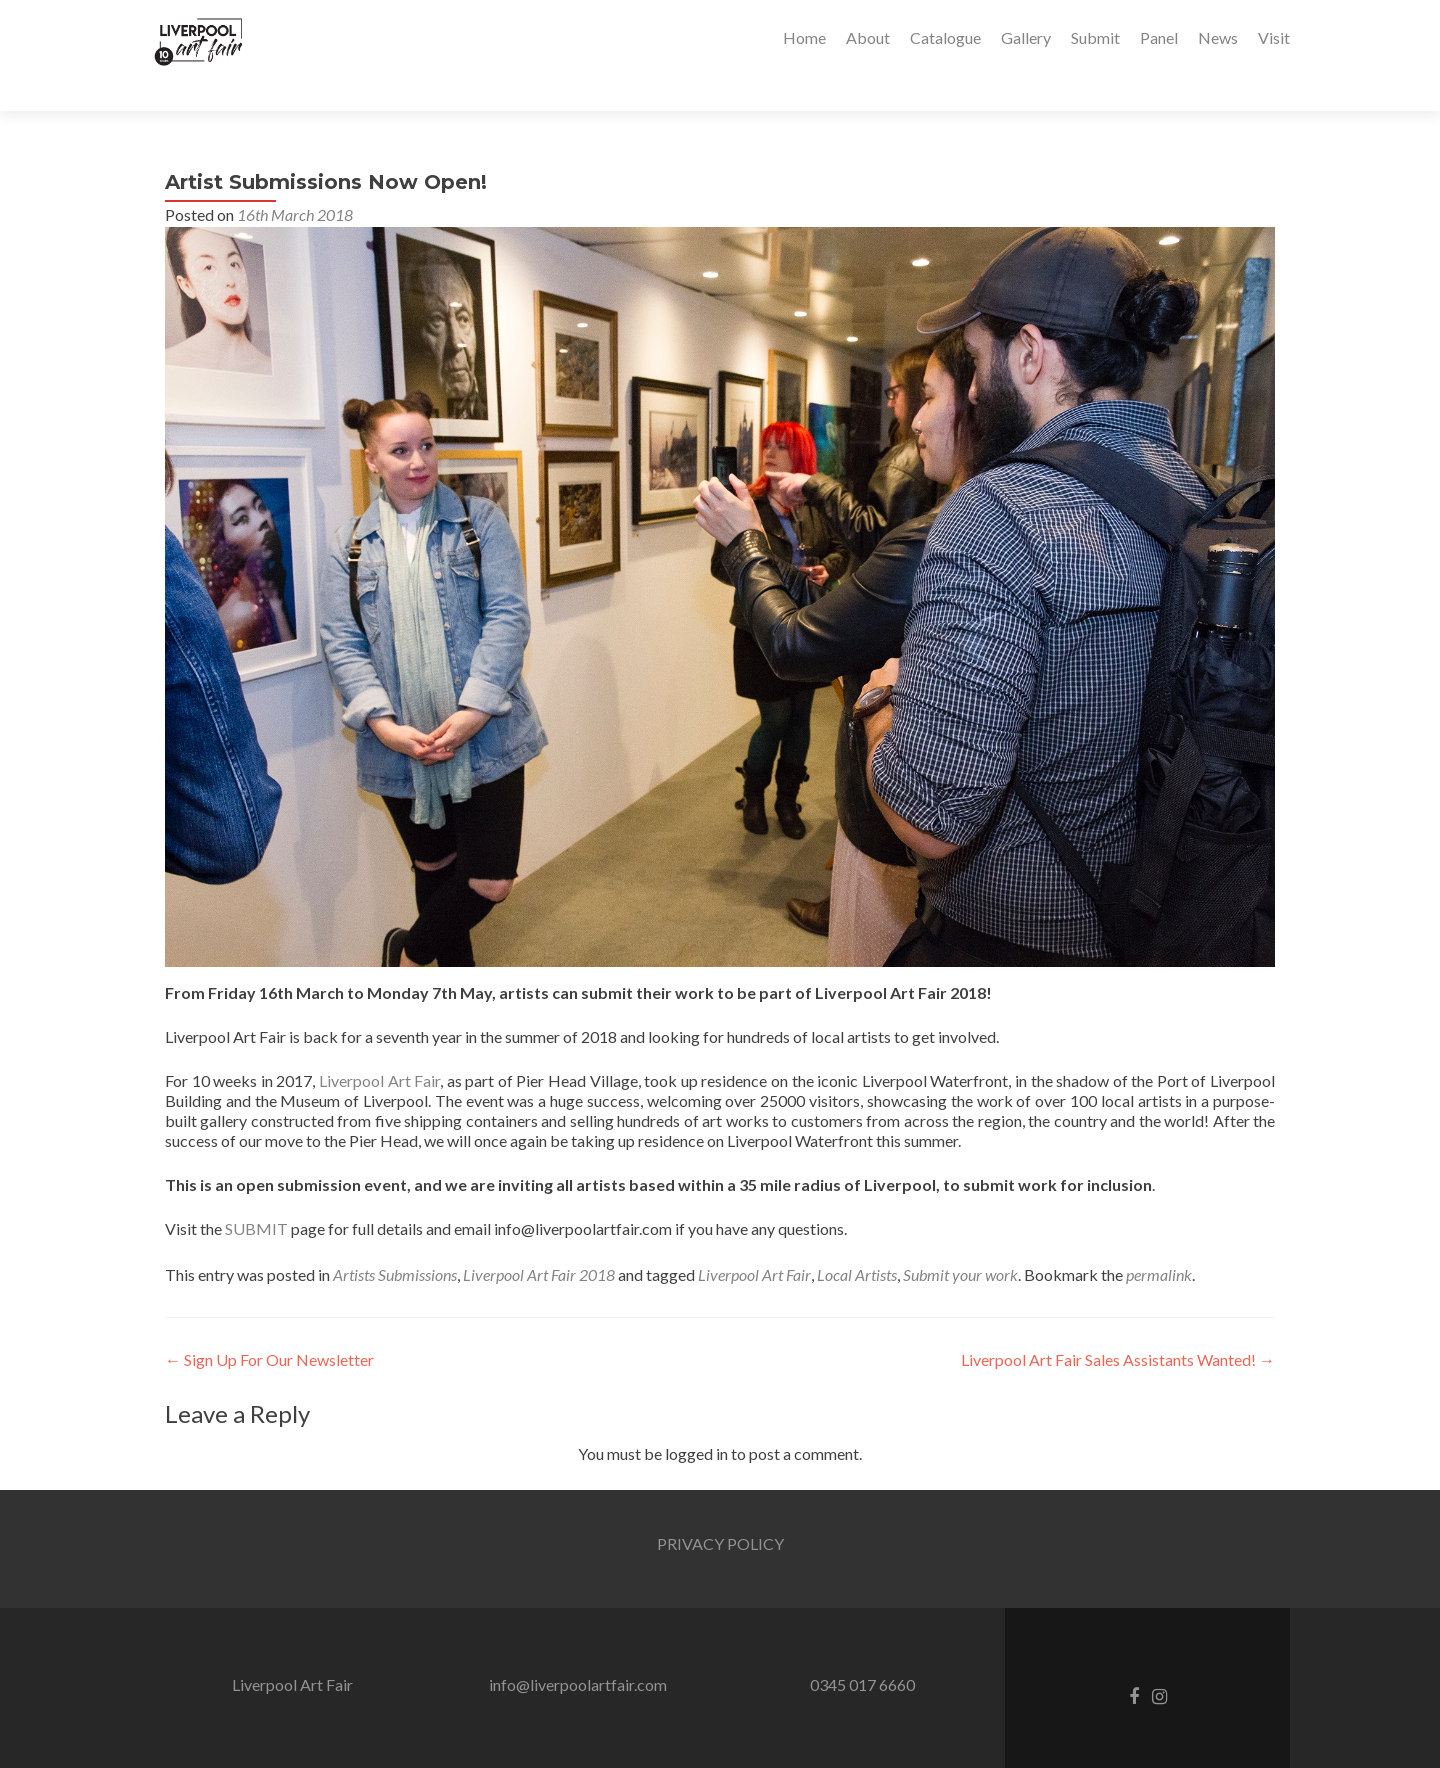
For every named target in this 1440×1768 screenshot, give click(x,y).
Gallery (1026, 37)
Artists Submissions (395, 1239)
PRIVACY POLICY (720, 1508)
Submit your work (960, 1239)
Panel (1159, 37)
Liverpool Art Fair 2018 (539, 1239)
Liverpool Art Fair (379, 1045)
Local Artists (857, 1239)
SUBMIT (256, 1193)
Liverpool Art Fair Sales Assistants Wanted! (1118, 1324)
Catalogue (945, 37)
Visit (1274, 37)
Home (804, 37)
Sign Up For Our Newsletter (269, 1324)
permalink (1159, 1239)
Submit (1095, 37)
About (868, 37)
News (1218, 37)
